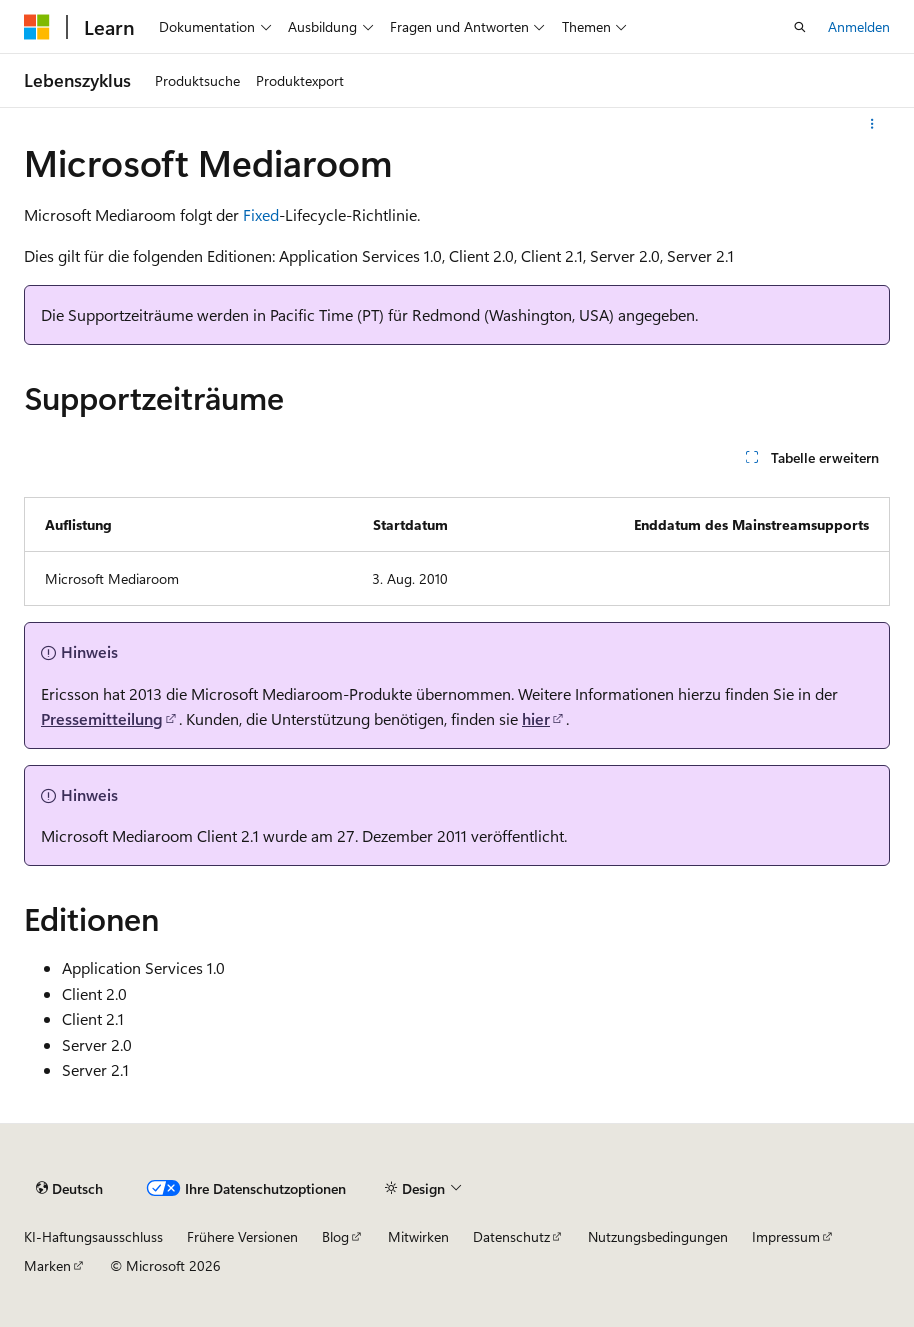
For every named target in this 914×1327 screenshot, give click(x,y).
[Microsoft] (37, 27)
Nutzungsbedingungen (658, 1236)
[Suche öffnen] (800, 27)
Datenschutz (511, 1236)
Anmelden (859, 26)
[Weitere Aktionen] (872, 124)
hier (536, 718)
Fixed (261, 214)
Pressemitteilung (102, 718)
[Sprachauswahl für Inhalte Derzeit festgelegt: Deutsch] (69, 1188)
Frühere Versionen (242, 1236)
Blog (335, 1236)
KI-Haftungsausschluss (93, 1236)
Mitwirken (418, 1236)
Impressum (786, 1236)
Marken (47, 1265)
